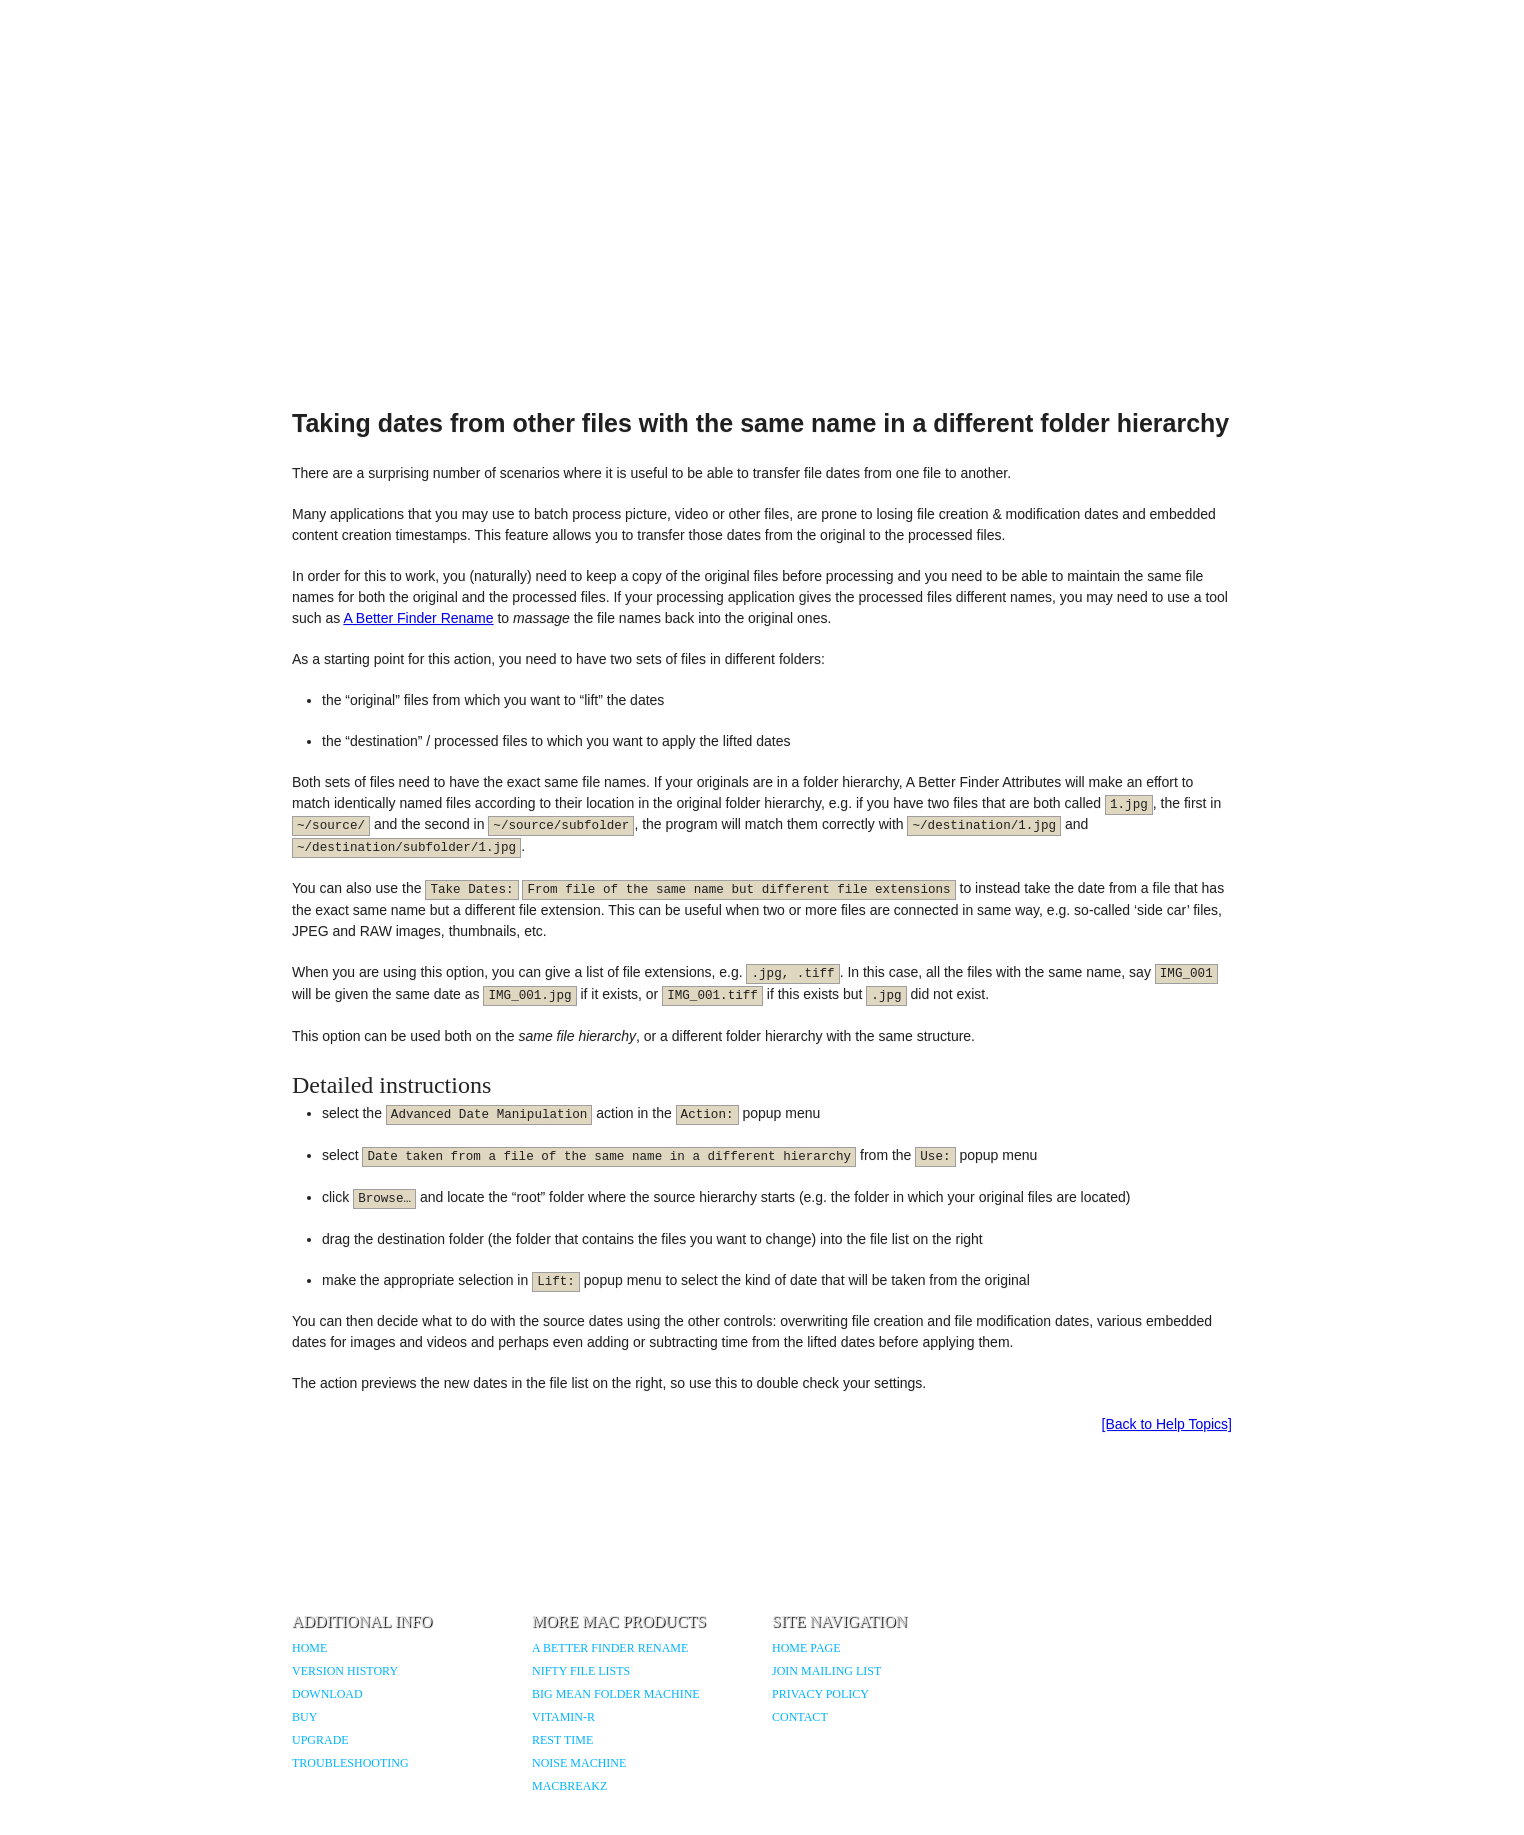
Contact (800, 1717)
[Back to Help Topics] (1167, 1424)
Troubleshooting (350, 1763)
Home (309, 1648)
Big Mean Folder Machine (616, 1694)
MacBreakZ (569, 1786)
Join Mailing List (826, 1671)
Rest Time (562, 1740)
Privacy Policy (820, 1694)
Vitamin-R (563, 1717)
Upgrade (320, 1740)
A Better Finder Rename (418, 618)
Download (327, 1694)
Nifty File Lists (581, 1671)
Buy (304, 1717)
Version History (345, 1671)
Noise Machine (579, 1763)
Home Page (806, 1648)
